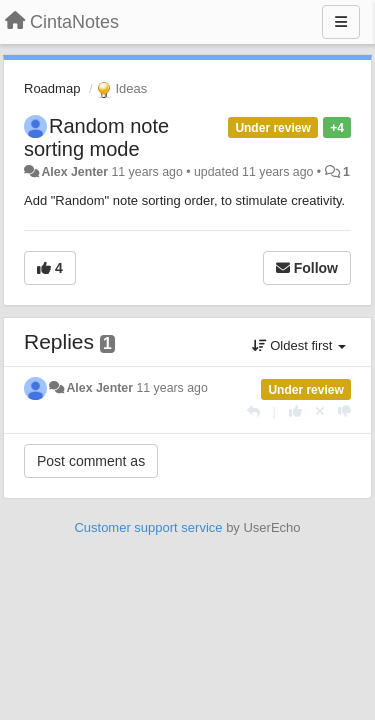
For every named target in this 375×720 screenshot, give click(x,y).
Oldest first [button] (299, 345)
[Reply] (253, 411)
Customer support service (148, 527)
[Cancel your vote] (320, 411)
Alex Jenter (74, 172)
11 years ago (171, 388)
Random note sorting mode (96, 137)
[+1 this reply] (295, 411)
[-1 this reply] (344, 411)
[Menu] (341, 22)
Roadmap (52, 88)
